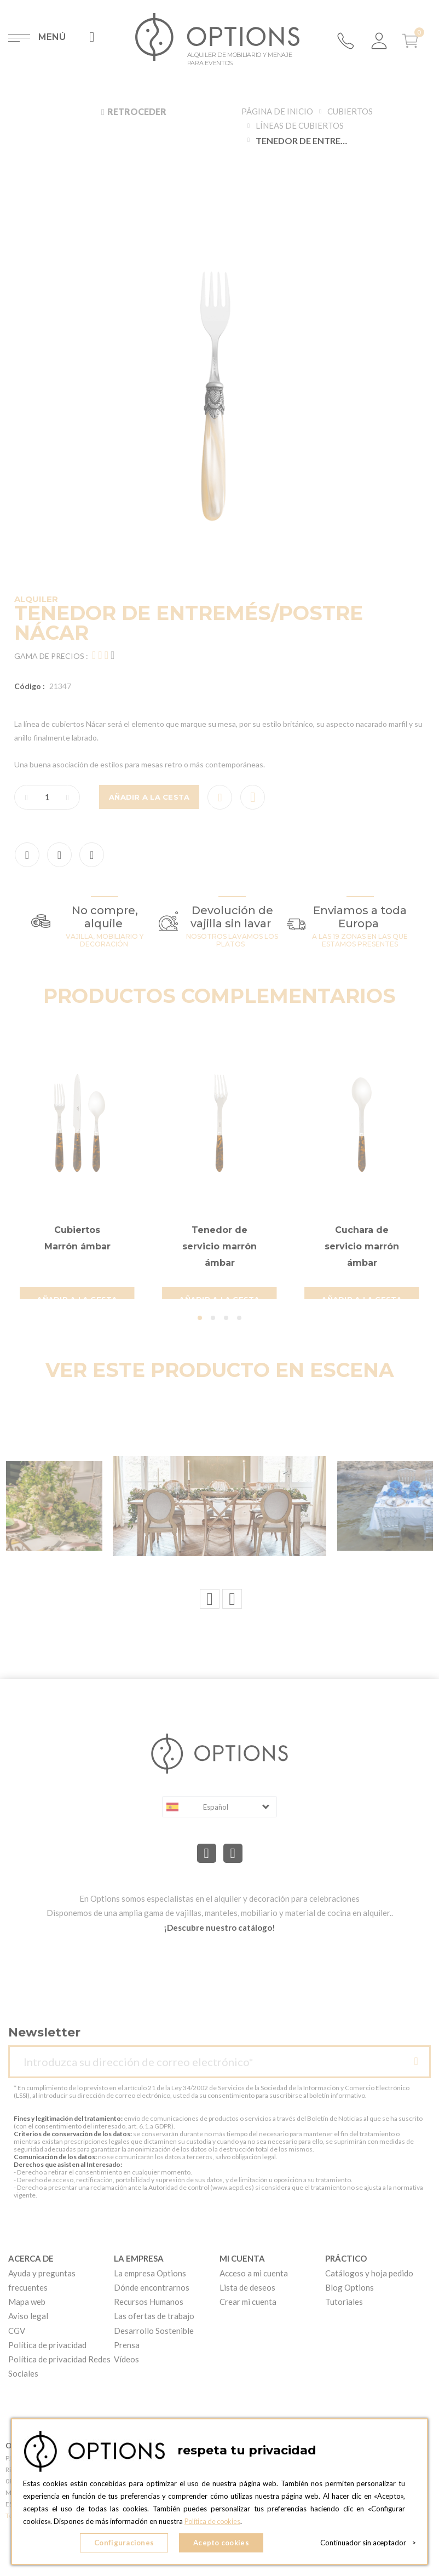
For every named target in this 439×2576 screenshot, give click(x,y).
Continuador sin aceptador (368, 2543)
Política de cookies (214, 2521)
